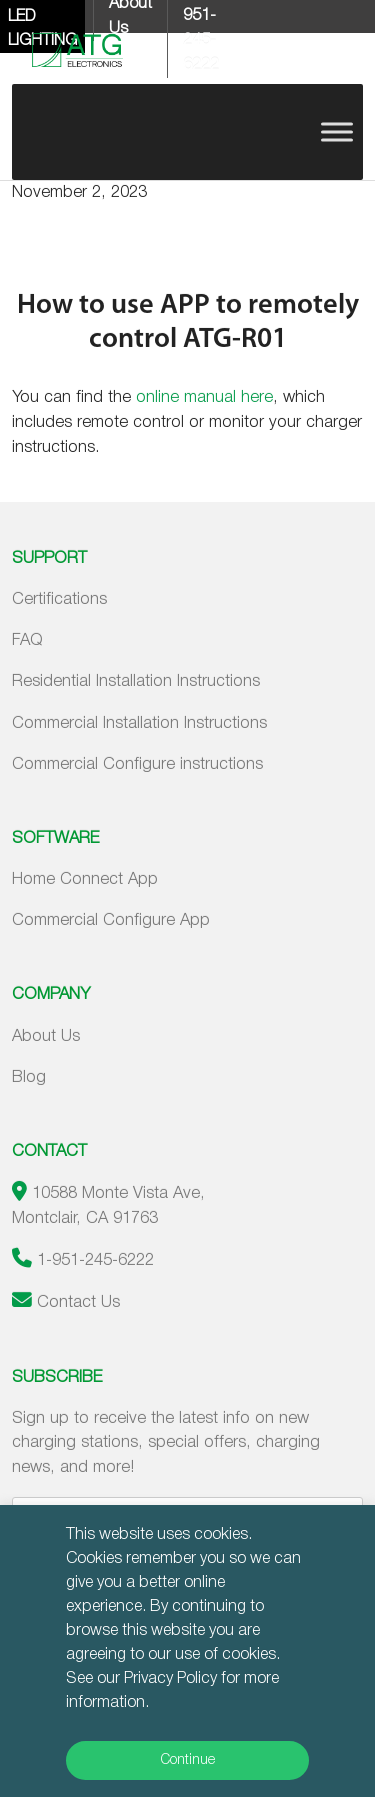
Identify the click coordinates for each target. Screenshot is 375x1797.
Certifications (59, 599)
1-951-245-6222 (95, 1260)
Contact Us (78, 1302)
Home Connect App (85, 879)
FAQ (27, 640)
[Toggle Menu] (337, 131)
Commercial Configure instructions (137, 764)
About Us (46, 1036)
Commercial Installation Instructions (139, 723)
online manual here (204, 397)
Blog (29, 1077)
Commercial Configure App (111, 920)
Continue (188, 1760)
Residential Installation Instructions (136, 681)
